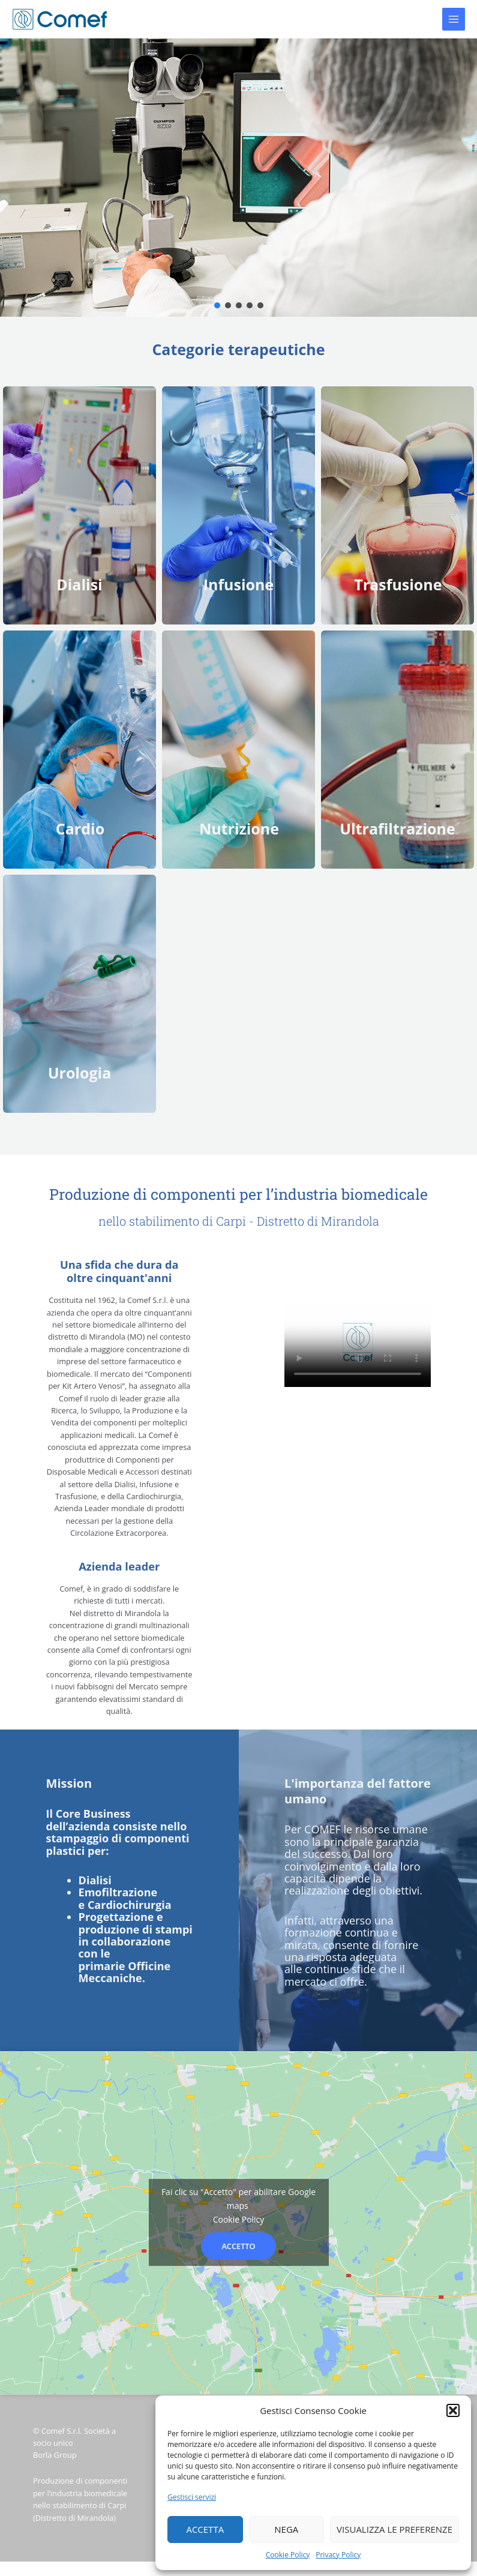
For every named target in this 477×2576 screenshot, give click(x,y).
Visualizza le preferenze (394, 2529)
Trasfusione (398, 584)
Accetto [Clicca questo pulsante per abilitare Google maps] (238, 2246)
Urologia (80, 1072)
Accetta (205, 2529)
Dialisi (79, 584)
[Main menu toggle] (453, 19)
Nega (286, 2529)
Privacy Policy (338, 2555)
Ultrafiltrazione (397, 828)
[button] (453, 2410)
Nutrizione (239, 828)
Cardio (80, 828)
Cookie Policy (288, 2555)
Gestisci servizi (191, 2497)
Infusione (238, 584)
